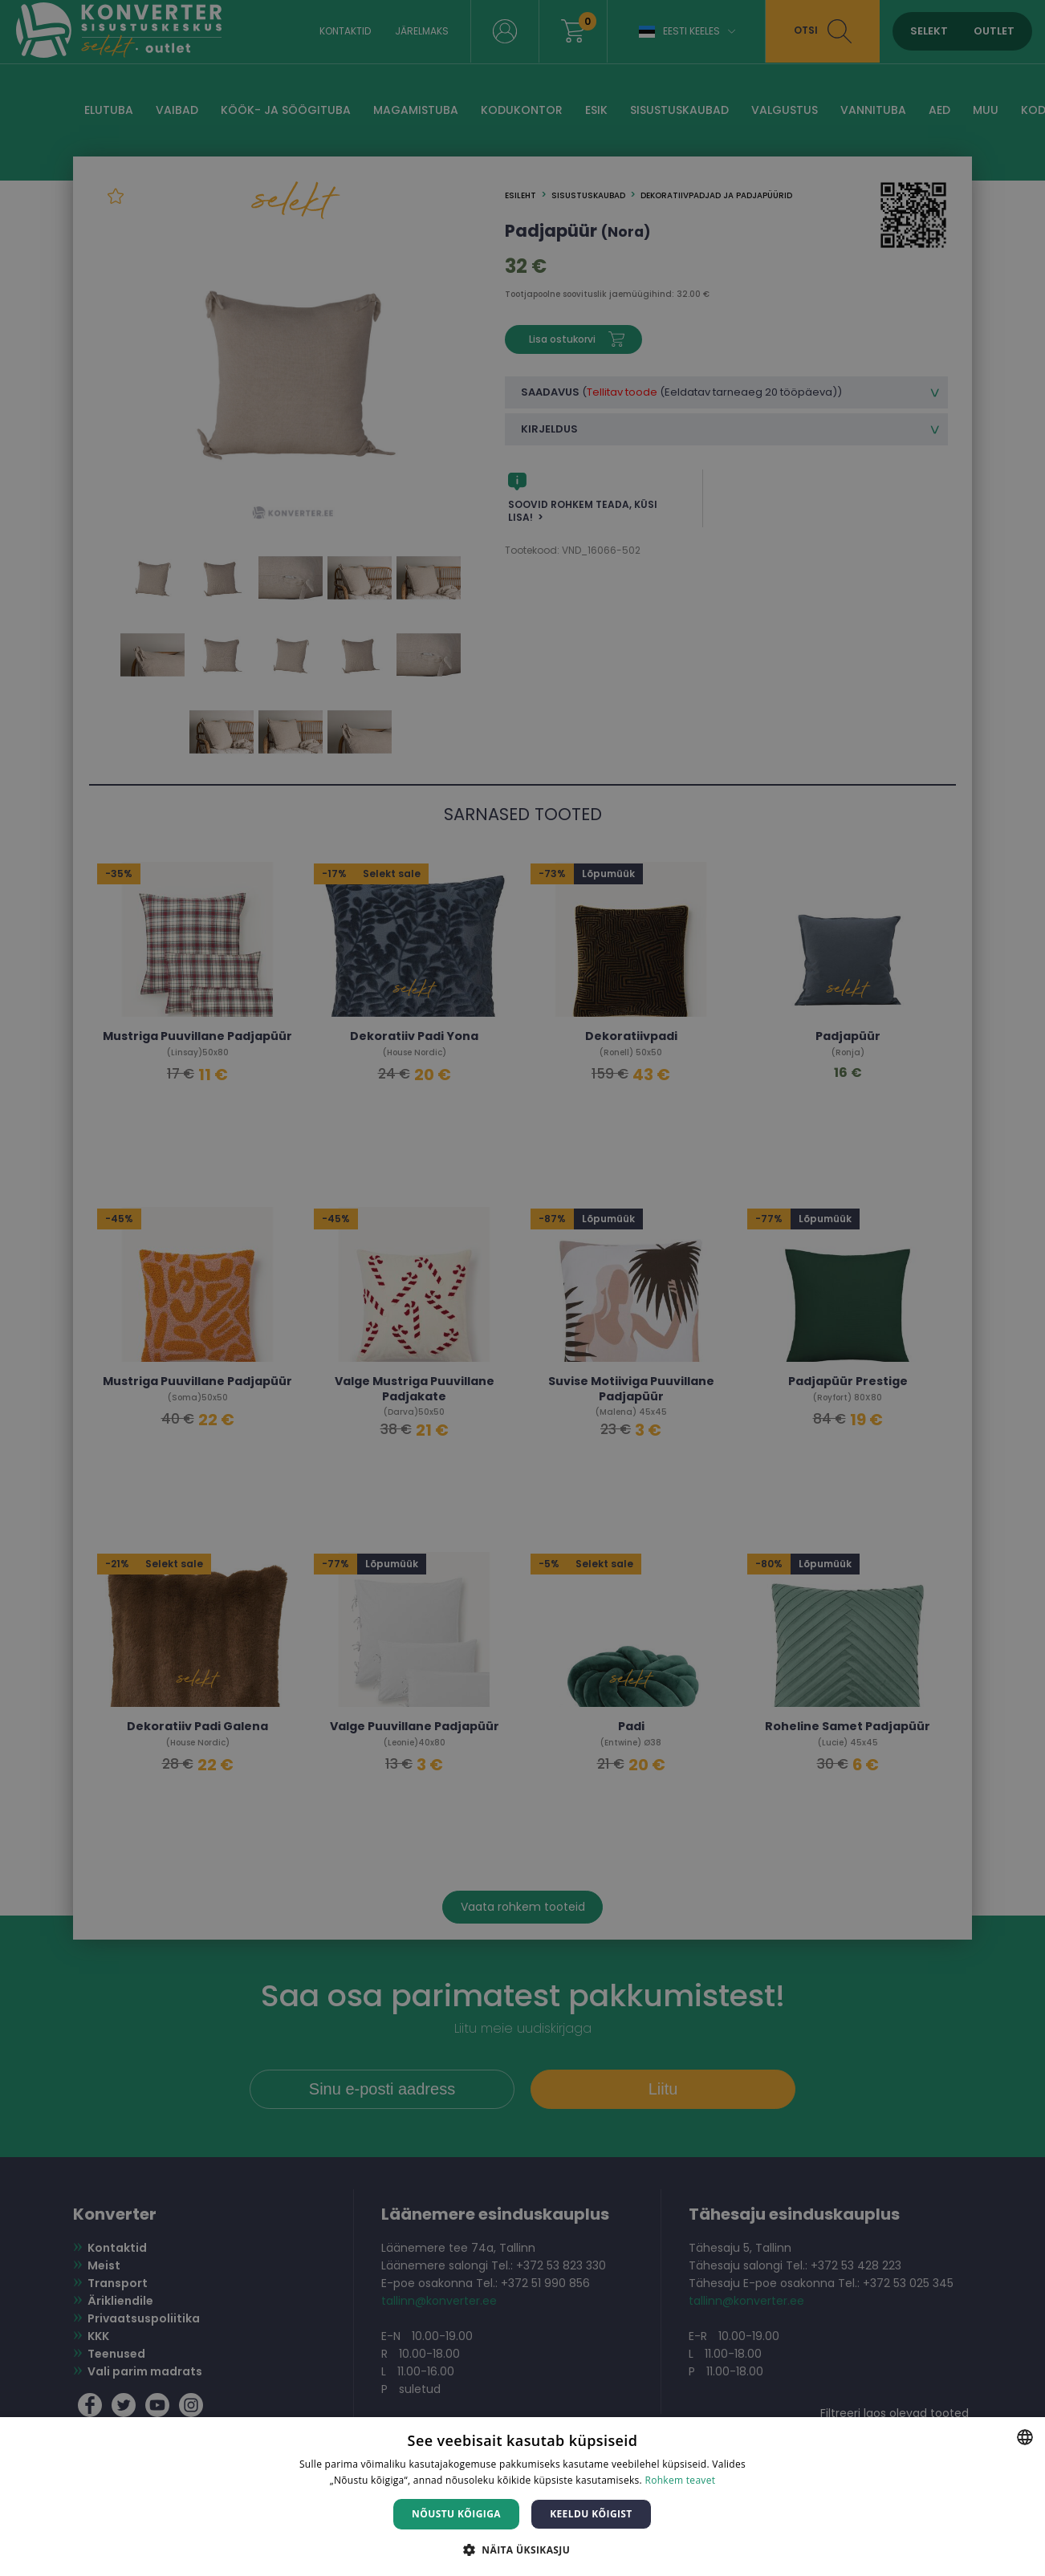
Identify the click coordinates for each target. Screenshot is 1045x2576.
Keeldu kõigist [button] (591, 2514)
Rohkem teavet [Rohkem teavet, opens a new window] (679, 2480)
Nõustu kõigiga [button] (456, 2514)
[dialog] (522, 1288)
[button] (522, 2549)
